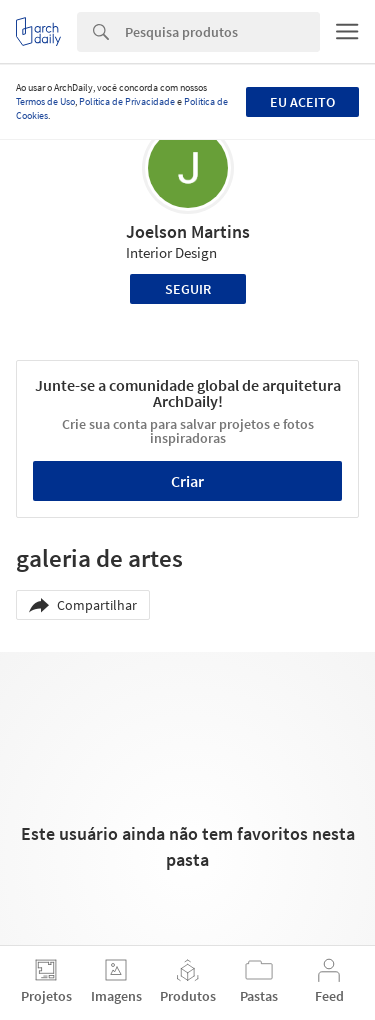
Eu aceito (302, 102)
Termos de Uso (45, 101)
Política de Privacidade (127, 101)
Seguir (188, 289)
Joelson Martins (188, 231)
